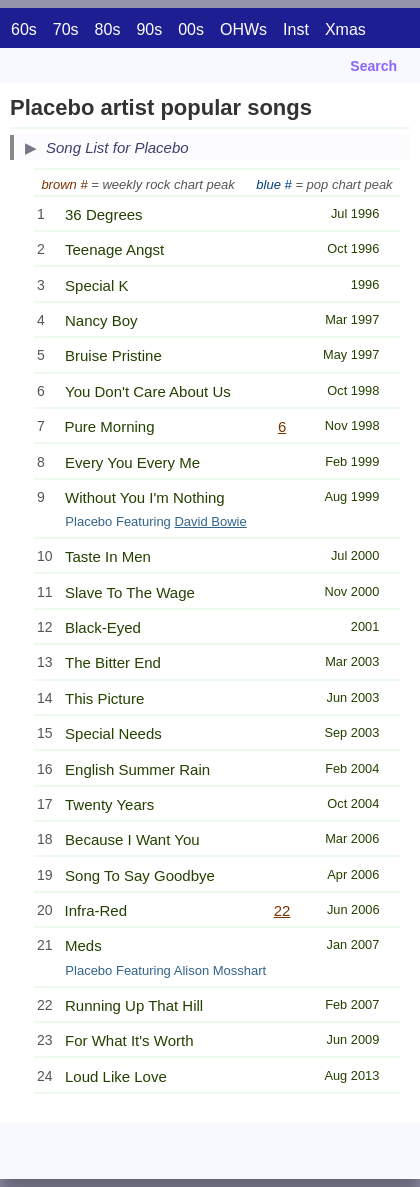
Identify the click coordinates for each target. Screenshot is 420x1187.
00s (191, 29)
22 (282, 910)
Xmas (345, 29)
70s (66, 29)
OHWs (243, 29)
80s (108, 29)
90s (149, 29)
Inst (296, 29)
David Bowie (210, 521)
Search (373, 66)
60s (24, 29)
